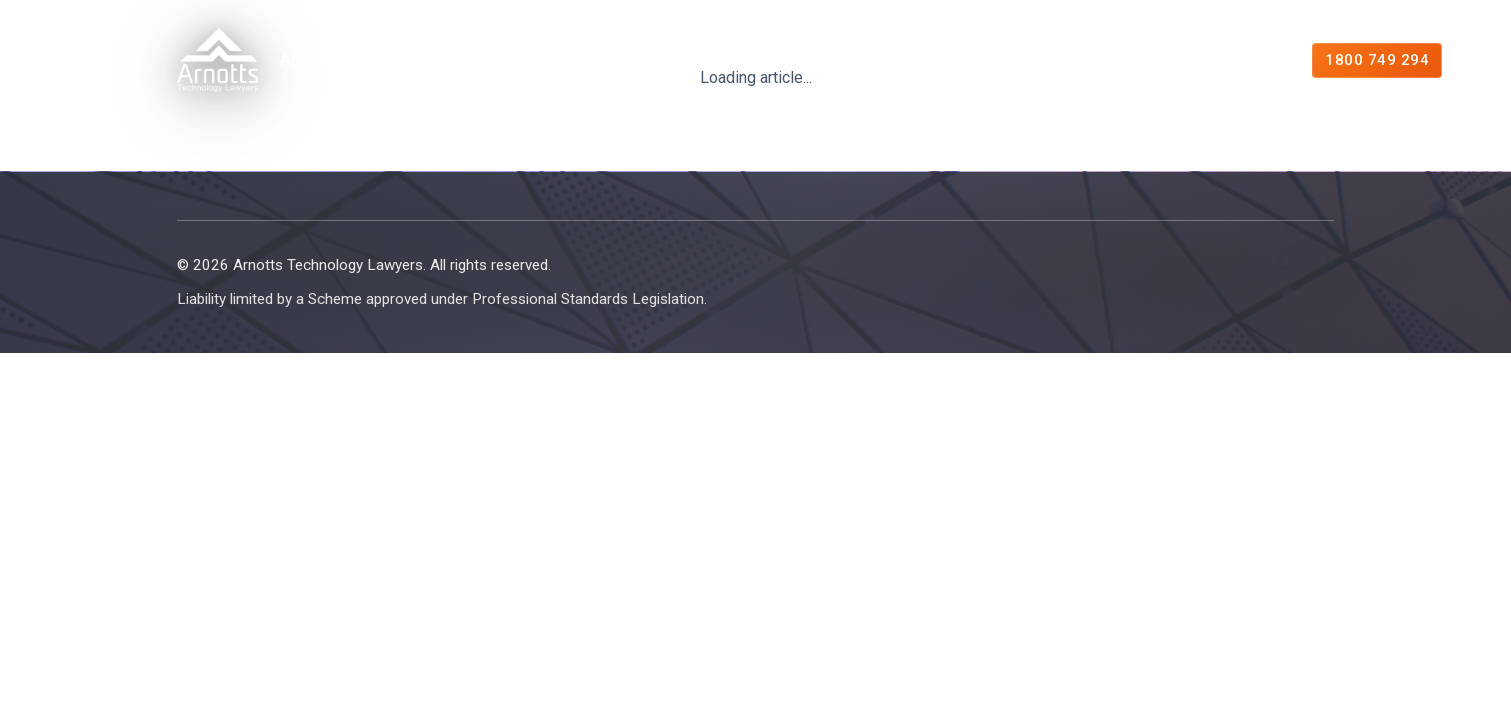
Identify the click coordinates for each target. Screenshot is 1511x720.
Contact (1224, 60)
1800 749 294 (1376, 60)
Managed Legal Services (664, 60)
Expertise (453, 60)
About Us (314, 60)
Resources (867, 60)
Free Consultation (1058, 60)
